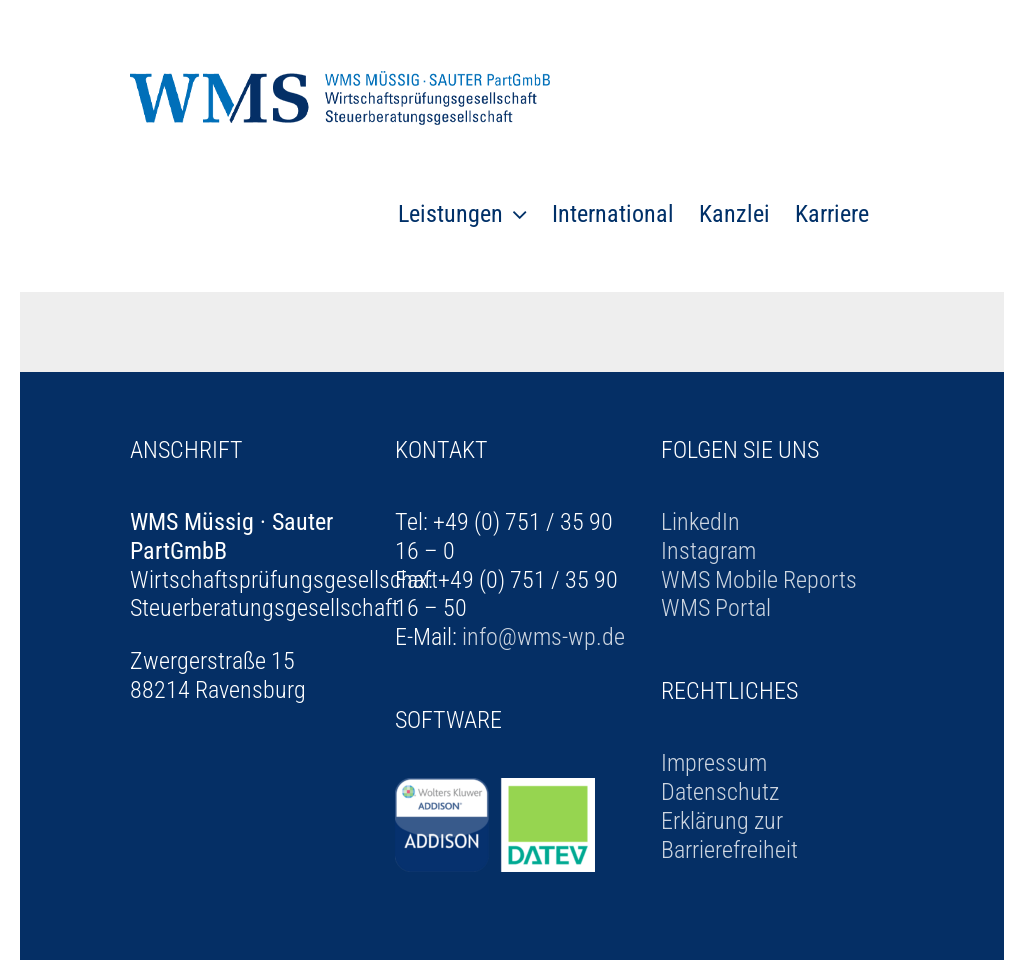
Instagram (708, 551)
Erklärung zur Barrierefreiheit (729, 835)
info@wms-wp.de (543, 637)
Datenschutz (720, 792)
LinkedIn (700, 522)
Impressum (714, 763)
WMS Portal (716, 608)
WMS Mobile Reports (759, 580)
